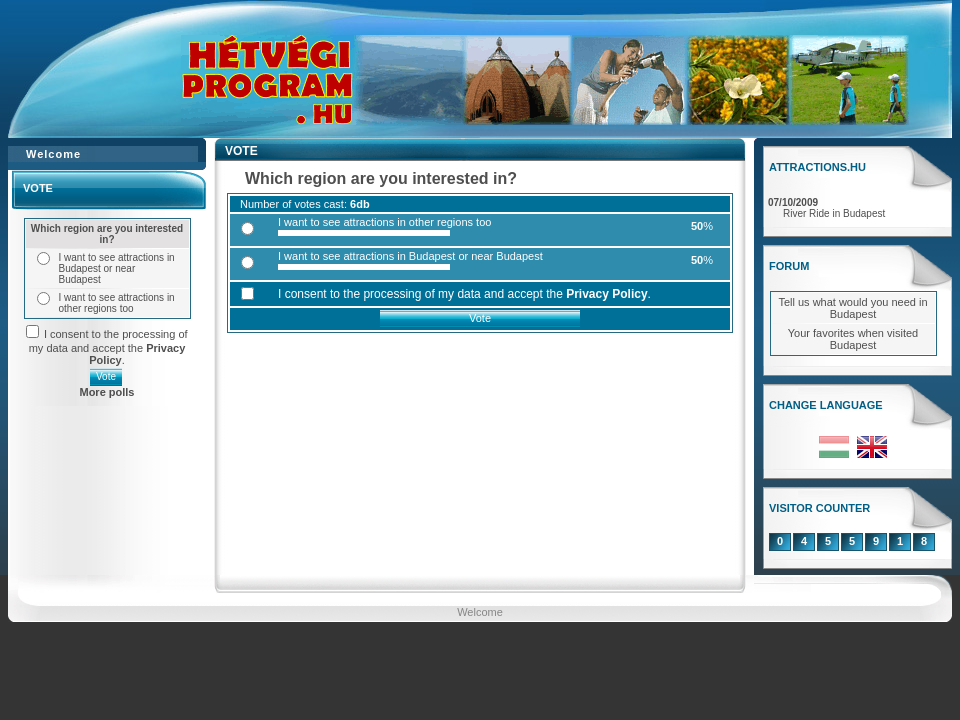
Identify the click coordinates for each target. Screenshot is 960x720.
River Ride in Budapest (834, 213)
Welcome (480, 612)
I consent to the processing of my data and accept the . (108, 347)
